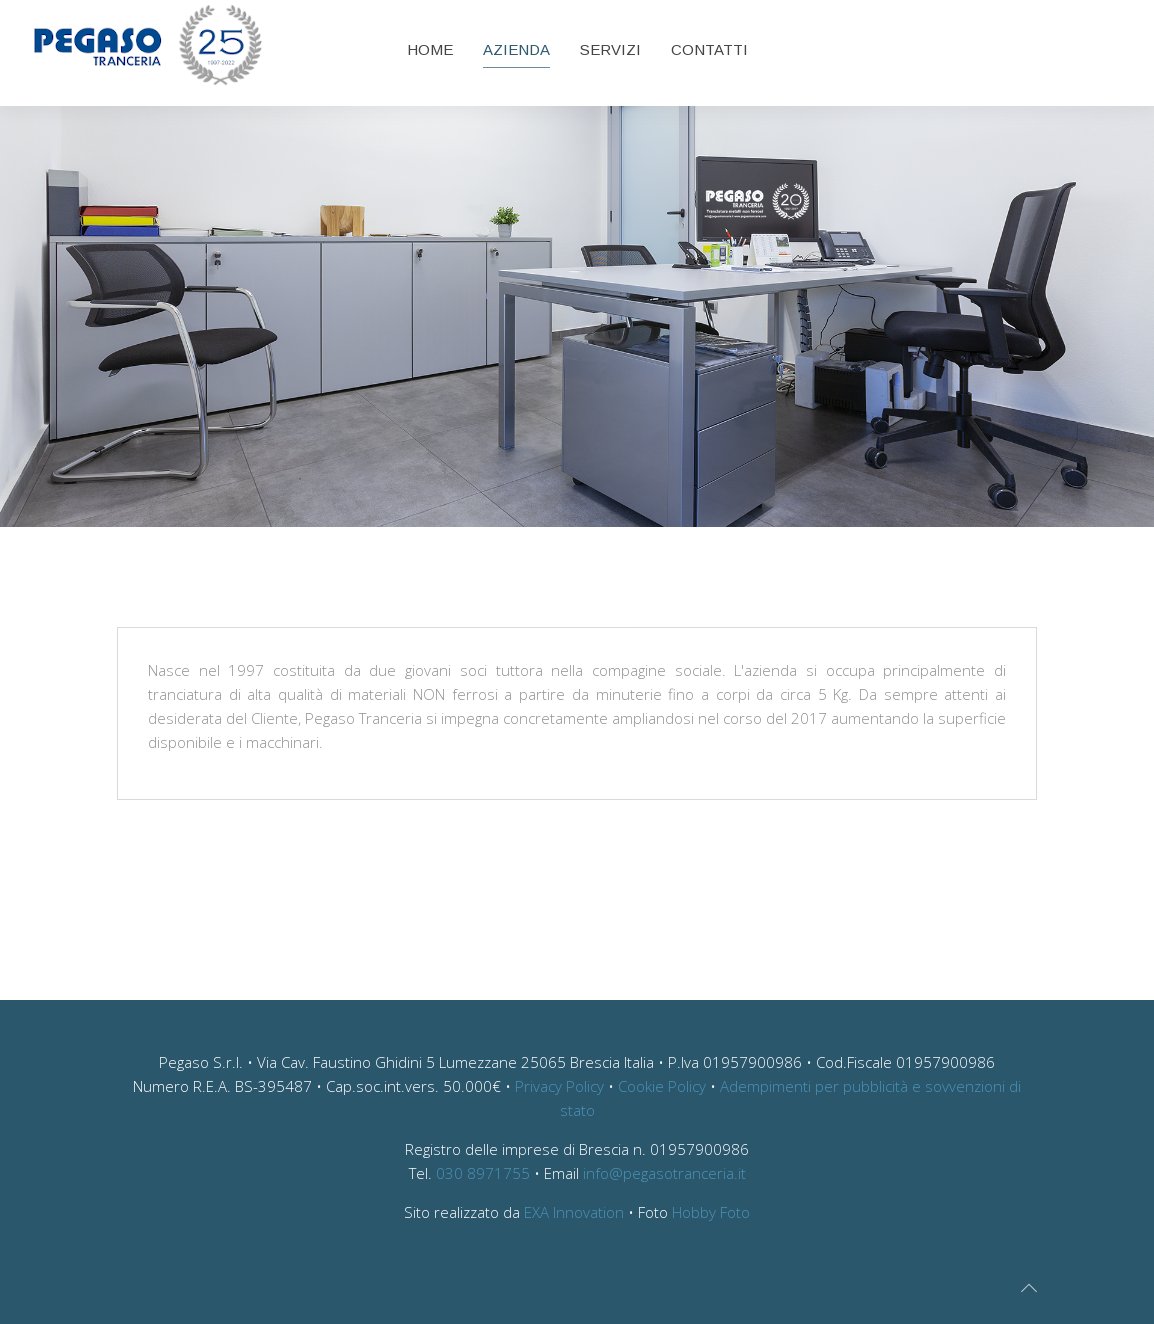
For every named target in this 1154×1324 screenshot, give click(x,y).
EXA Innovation (574, 1212)
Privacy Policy (559, 1086)
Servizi (610, 49)
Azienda (516, 49)
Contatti (709, 49)
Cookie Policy (662, 1086)
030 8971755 (483, 1173)
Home (430, 49)
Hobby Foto (711, 1212)
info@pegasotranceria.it (664, 1173)
